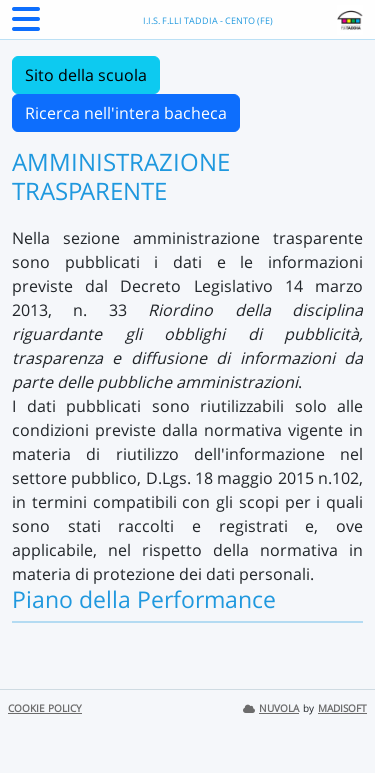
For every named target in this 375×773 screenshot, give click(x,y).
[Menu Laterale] (26, 25)
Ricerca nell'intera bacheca (126, 113)
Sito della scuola (86, 75)
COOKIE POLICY (45, 708)
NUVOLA (271, 708)
